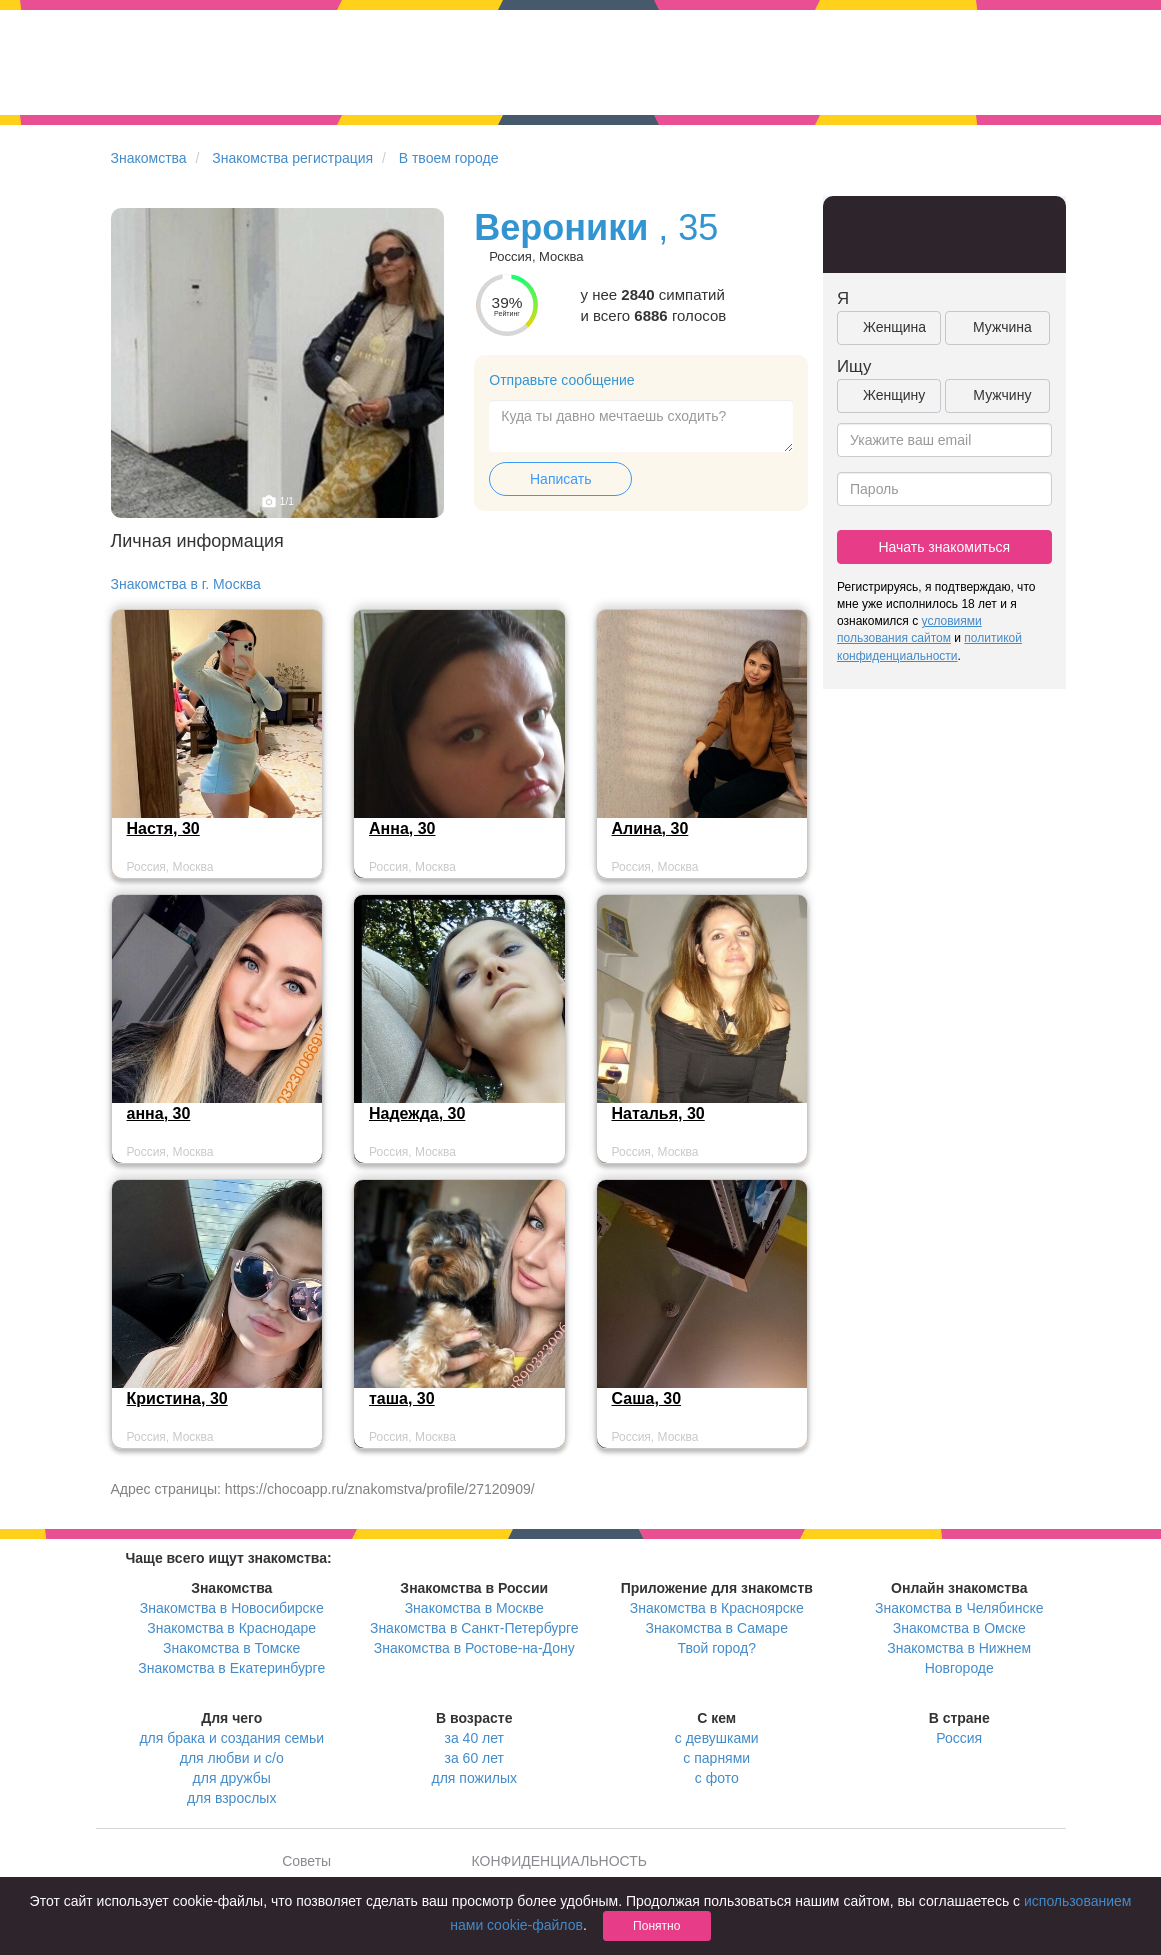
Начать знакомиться (944, 547)
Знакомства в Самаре (717, 1628)
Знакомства (149, 158)
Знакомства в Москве (474, 1608)
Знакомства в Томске (231, 1648)
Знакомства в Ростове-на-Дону (474, 1648)
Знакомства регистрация (292, 158)
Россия (959, 1738)
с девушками (717, 1738)
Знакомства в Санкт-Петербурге (474, 1628)
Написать (560, 479)
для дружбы (232, 1778)
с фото (717, 1778)
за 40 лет (474, 1738)
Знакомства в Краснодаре (231, 1628)
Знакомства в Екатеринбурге (231, 1668)
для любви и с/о (232, 1758)
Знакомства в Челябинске (959, 1608)
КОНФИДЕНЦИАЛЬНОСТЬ (559, 1861)
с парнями (716, 1758)
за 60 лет (474, 1758)
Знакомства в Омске (959, 1628)
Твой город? (716, 1648)
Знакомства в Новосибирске (232, 1608)
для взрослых (231, 1798)
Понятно (656, 1926)
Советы (306, 1861)
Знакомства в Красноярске (717, 1608)
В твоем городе (449, 158)
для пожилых (474, 1778)
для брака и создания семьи (231, 1738)
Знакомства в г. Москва (186, 584)
